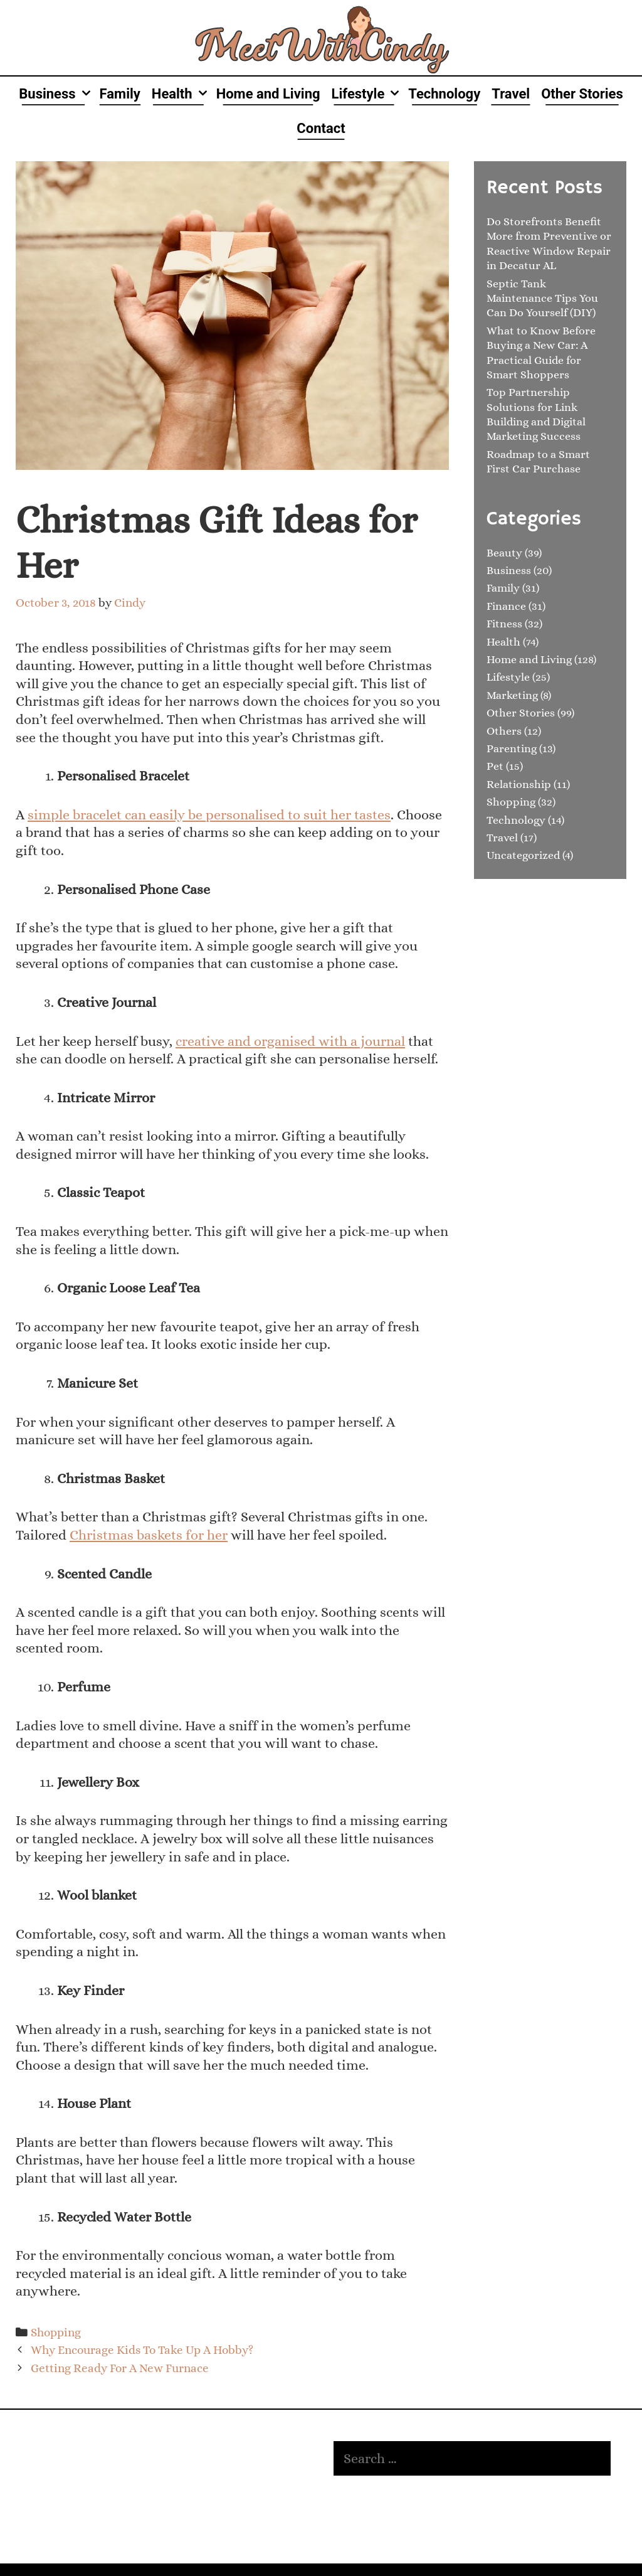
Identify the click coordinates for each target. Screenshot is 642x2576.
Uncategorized (523, 855)
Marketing (512, 695)
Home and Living (268, 94)
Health (181, 94)
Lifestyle (367, 94)
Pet (495, 766)
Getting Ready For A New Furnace (120, 2368)
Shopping (56, 2332)
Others (504, 731)
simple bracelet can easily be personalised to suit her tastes (209, 814)
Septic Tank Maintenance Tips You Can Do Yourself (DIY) (542, 298)
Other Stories (582, 94)
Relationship (519, 784)
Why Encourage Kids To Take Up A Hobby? (142, 2349)
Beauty (504, 552)
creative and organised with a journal (290, 1041)
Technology (444, 94)
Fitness (504, 623)
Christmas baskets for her (149, 1535)
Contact (321, 128)
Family (120, 94)
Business (56, 94)
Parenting (512, 748)
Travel (511, 94)
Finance (506, 606)
